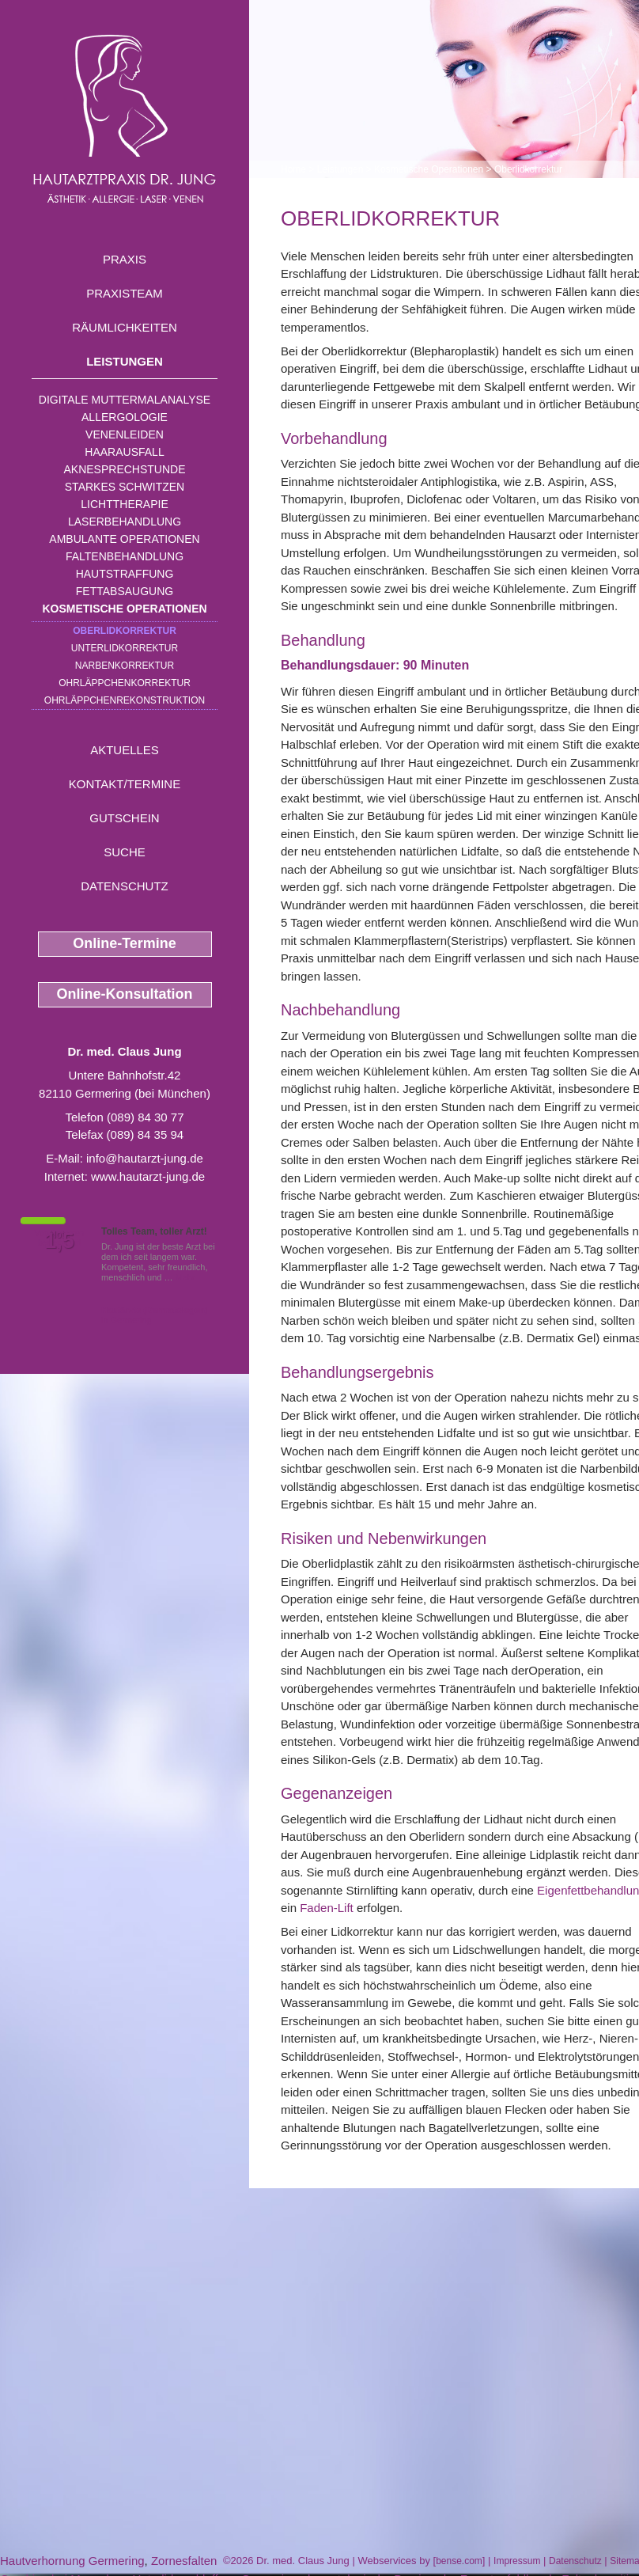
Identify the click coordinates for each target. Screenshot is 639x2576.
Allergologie (124, 417)
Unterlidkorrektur (124, 648)
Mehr (185, 1277)
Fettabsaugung (124, 591)
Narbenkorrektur (124, 665)
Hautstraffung (125, 573)
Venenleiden (124, 434)
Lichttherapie (124, 504)
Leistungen (124, 361)
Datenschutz (124, 886)
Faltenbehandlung (124, 556)
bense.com (459, 2561)
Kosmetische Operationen (124, 608)
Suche (125, 852)
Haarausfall (124, 452)
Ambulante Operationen (124, 539)
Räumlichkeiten (124, 327)
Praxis (124, 259)
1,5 (59, 1241)
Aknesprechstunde (124, 469)
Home (293, 169)
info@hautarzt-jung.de (144, 1158)
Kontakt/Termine (124, 784)
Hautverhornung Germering (72, 2560)
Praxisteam (124, 293)
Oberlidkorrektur (124, 630)
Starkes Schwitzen (124, 486)
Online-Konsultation (125, 994)
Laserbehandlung (124, 521)
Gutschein (124, 818)
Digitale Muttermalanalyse (124, 399)
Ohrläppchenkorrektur (125, 683)
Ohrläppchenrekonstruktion (124, 700)
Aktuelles (124, 750)
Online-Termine (124, 943)
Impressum (516, 2561)
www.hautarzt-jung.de (148, 1176)
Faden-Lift (327, 1907)
